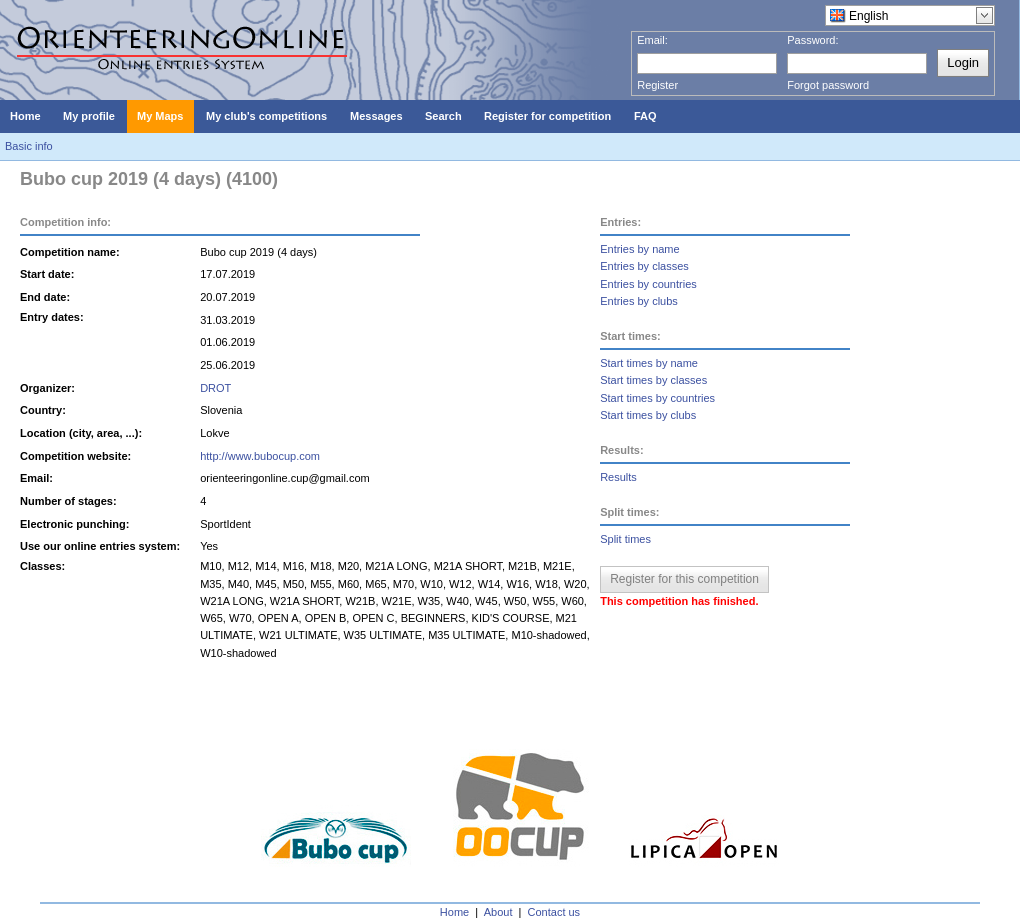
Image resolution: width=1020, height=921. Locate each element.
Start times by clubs (648, 415)
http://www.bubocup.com (260, 456)
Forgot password (828, 85)
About (498, 912)
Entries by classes (644, 266)
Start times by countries (657, 398)
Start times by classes (653, 380)
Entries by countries (648, 284)
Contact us (554, 912)
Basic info (29, 146)
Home (454, 912)
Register (657, 85)
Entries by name (639, 249)
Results (618, 477)
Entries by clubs (639, 301)
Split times (625, 539)
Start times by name (649, 363)
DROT (215, 388)
